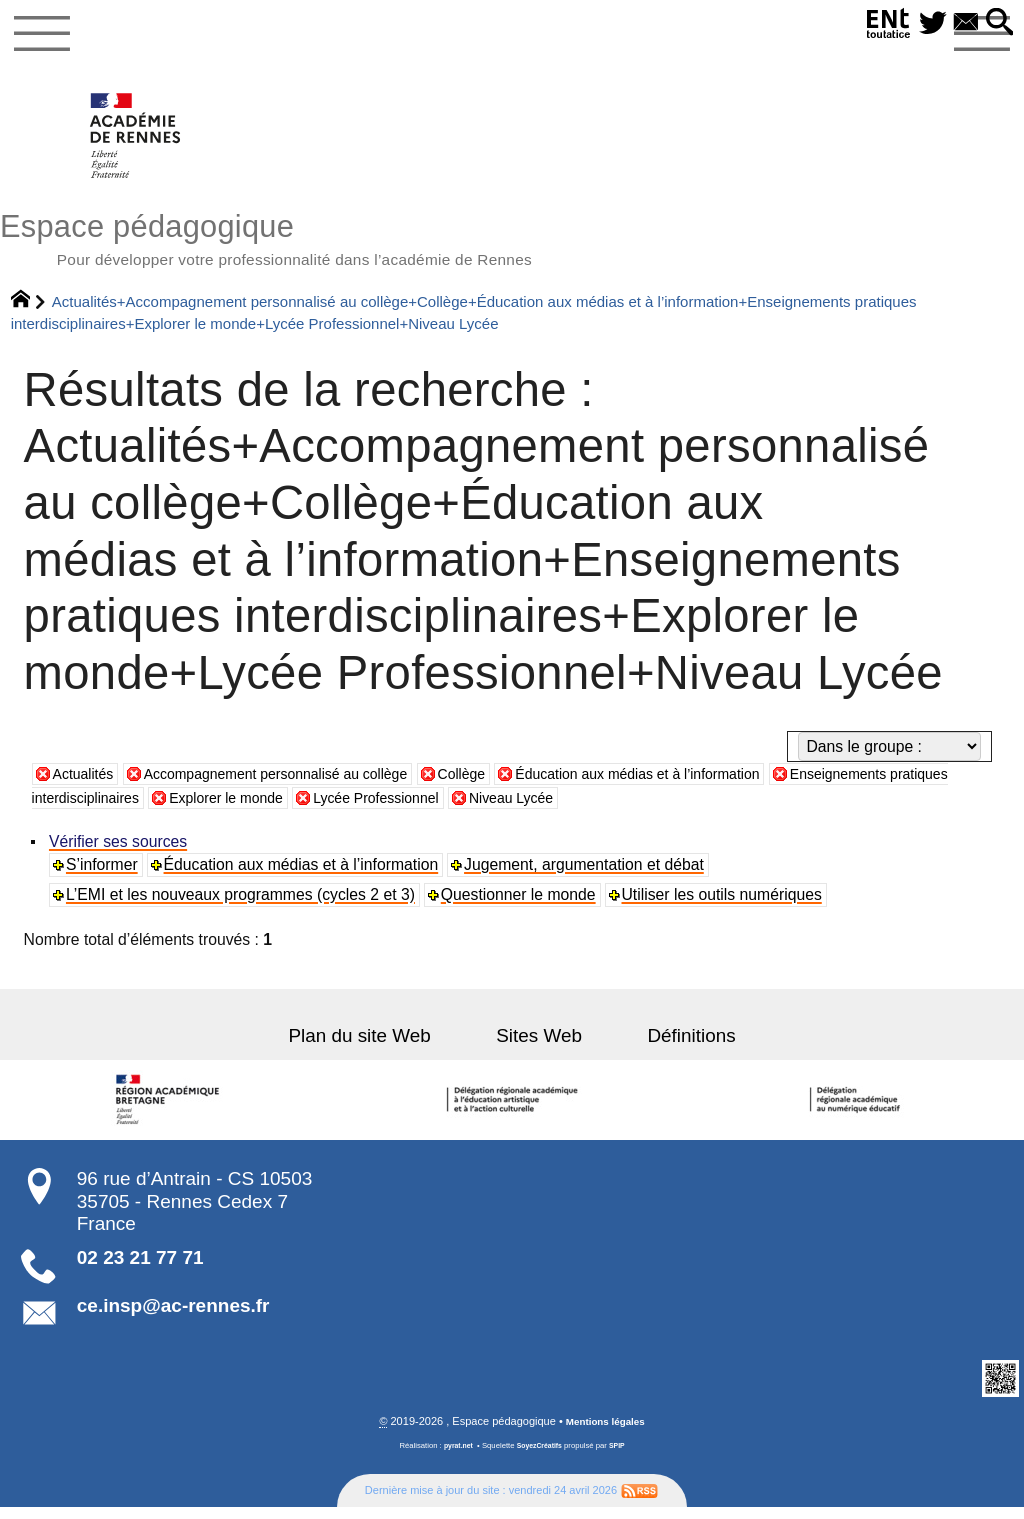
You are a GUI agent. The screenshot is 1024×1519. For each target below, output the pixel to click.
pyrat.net (454, 1458)
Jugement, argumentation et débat (587, 875)
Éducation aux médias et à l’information (699, 785)
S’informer (104, 875)
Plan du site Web (382, 1047)
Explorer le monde (316, 808)
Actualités (87, 785)
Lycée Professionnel (480, 808)
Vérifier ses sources (120, 852)
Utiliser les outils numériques (725, 905)
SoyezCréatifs (540, 1458)
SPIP (622, 1458)
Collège (504, 785)
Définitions (669, 1047)
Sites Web (539, 1047)
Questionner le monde (520, 905)
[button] (997, 23)
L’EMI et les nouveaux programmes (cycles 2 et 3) (242, 905)
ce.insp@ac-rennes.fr (173, 1316)
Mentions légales (605, 1433)
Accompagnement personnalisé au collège (299, 785)
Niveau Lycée (628, 808)
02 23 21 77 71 (140, 1269)
